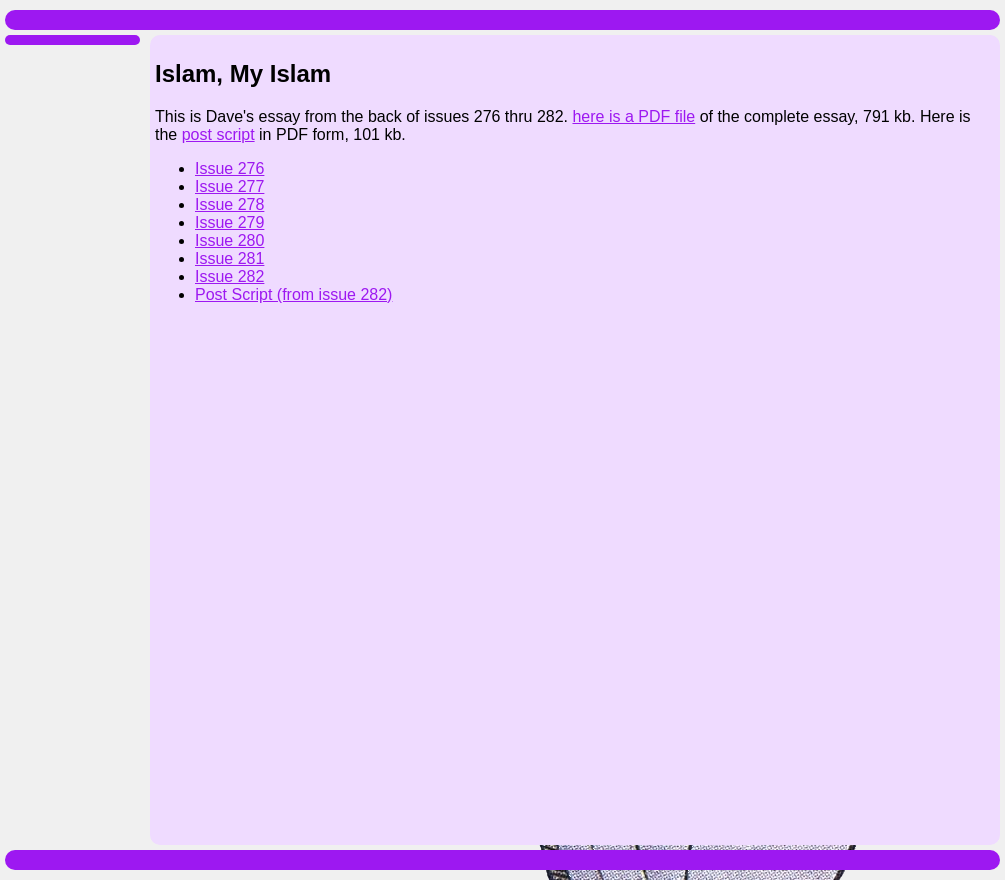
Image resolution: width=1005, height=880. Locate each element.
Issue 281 (229, 258)
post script (218, 134)
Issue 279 (229, 222)
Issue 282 (229, 276)
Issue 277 (229, 186)
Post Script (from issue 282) (293, 294)
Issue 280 (229, 240)
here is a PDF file (633, 116)
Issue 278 (229, 204)
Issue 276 (229, 168)
